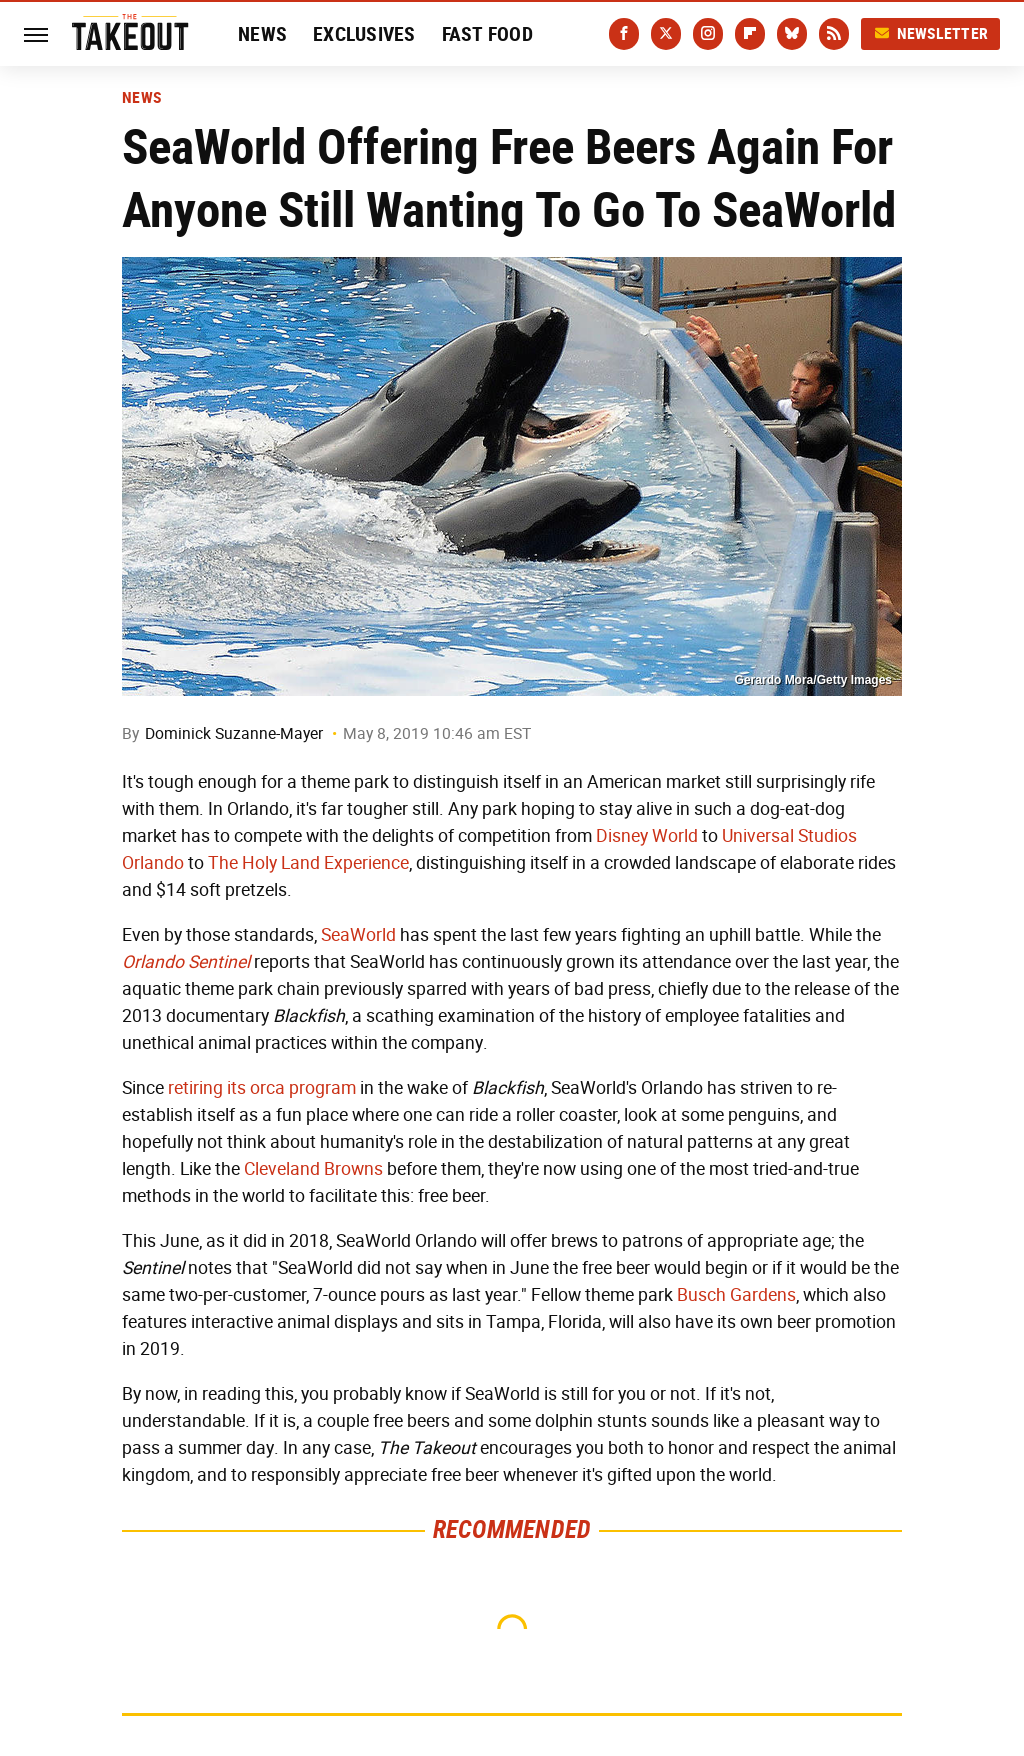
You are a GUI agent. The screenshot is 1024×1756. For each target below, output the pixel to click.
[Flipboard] (750, 34)
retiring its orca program (262, 1088)
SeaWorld (358, 935)
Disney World (647, 836)
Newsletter (931, 33)
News (262, 34)
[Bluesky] (792, 34)
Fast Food (487, 34)
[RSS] (834, 34)
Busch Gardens (736, 1295)
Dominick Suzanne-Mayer (234, 733)
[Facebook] (624, 34)
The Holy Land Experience (308, 863)
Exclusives (364, 34)
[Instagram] (708, 34)
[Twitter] (666, 34)
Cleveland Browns (313, 1169)
